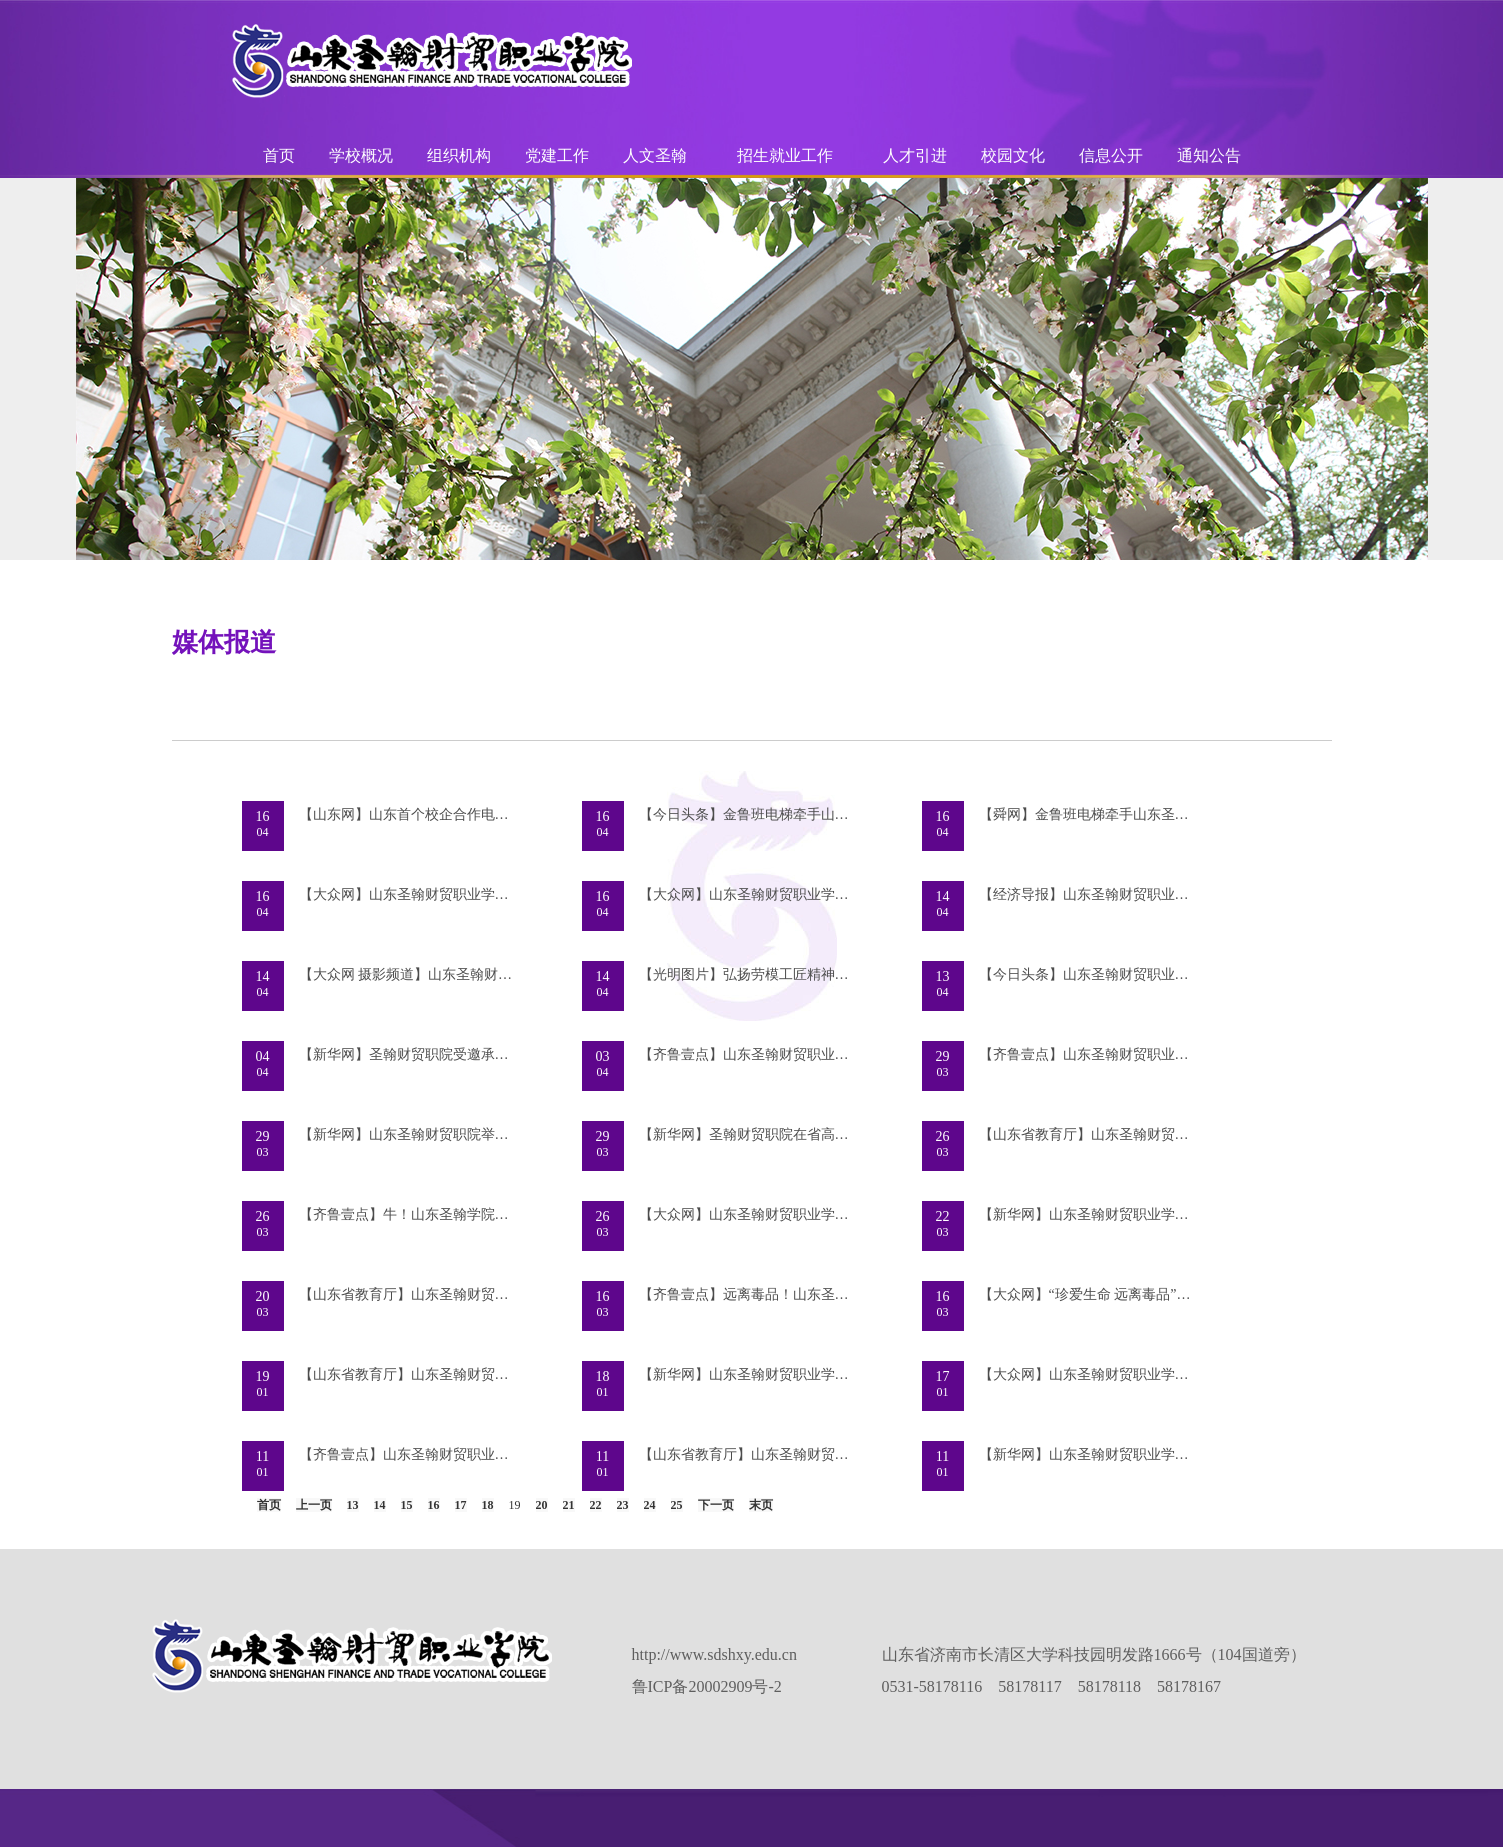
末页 (761, 1505)
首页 (279, 155)
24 (650, 1505)
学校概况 (361, 155)
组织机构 (459, 155)
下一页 (716, 1505)
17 (461, 1505)
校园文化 (1013, 155)
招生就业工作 (785, 155)
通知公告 (1209, 155)
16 (434, 1505)
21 (569, 1505)
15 (407, 1505)
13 (353, 1505)
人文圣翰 (655, 155)
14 (380, 1505)
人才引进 (915, 155)
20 (542, 1505)
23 (623, 1505)
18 (488, 1505)
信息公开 (1111, 155)
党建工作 (557, 155)
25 (677, 1505)
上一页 (314, 1505)
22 (596, 1505)
